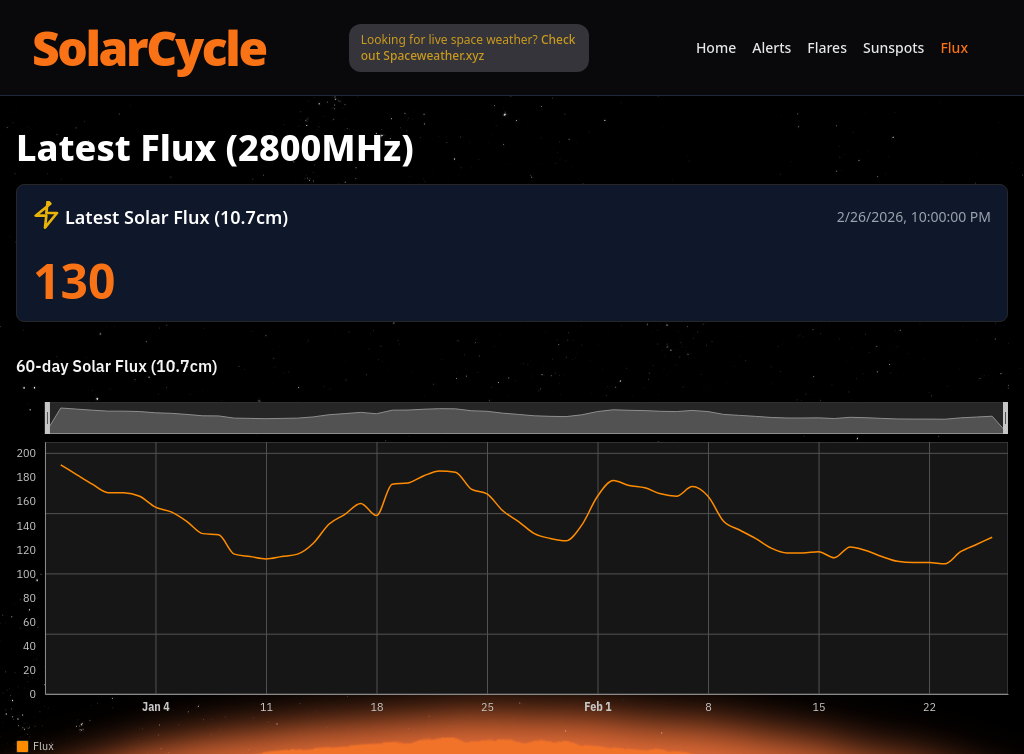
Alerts (771, 47)
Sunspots (893, 47)
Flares (827, 47)
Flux (954, 47)
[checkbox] (22, 746)
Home (716, 47)
